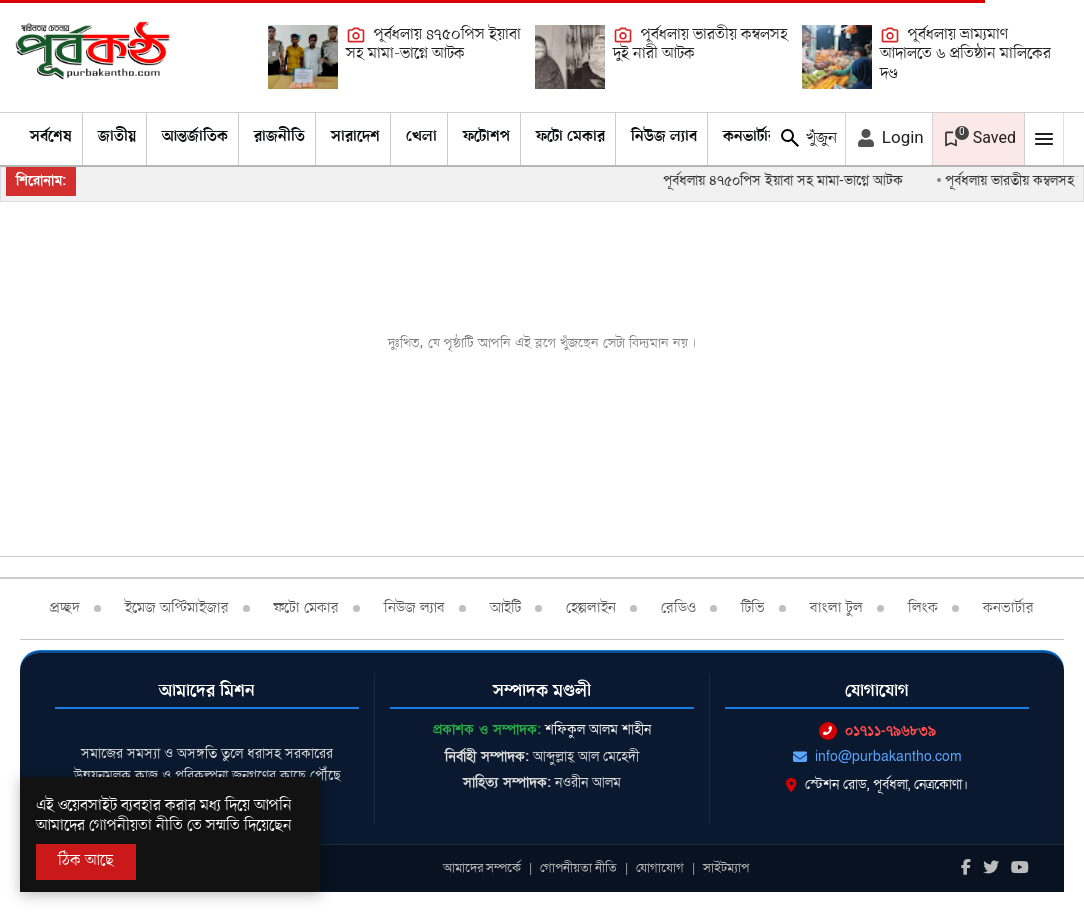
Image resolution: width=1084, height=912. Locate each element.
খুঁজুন (807, 138)
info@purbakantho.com (877, 756)
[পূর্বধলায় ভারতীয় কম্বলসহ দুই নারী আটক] (570, 57)
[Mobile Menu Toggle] (1044, 139)
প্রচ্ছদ (65, 608)
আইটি (505, 608)
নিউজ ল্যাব (664, 137)
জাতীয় (117, 137)
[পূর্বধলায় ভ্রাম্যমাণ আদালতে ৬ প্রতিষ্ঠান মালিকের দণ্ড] (837, 57)
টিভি (753, 608)
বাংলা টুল (836, 608)
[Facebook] (966, 869)
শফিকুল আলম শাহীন (598, 729)
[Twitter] (991, 869)
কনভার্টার (749, 137)
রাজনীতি (279, 137)
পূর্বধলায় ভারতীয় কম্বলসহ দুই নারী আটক (700, 45)
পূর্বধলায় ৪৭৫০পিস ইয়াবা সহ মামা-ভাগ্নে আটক (433, 45)
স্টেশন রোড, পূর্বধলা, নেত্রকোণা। (877, 784)
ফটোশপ (486, 137)
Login (889, 138)
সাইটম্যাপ (726, 868)
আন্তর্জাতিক (195, 137)
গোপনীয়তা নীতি (578, 868)
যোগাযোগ (660, 868)
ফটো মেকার (570, 137)
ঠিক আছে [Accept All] (86, 861)
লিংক (923, 608)
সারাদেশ (355, 137)
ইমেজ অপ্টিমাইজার (177, 608)
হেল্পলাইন (591, 608)
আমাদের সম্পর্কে (482, 868)
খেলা (421, 137)
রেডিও (678, 608)
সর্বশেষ (51, 137)
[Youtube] (1020, 869)
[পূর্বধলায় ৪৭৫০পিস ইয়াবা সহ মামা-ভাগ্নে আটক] (303, 57)
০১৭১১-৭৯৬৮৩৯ (877, 730)
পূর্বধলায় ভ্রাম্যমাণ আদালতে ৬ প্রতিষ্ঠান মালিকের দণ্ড (965, 54)
